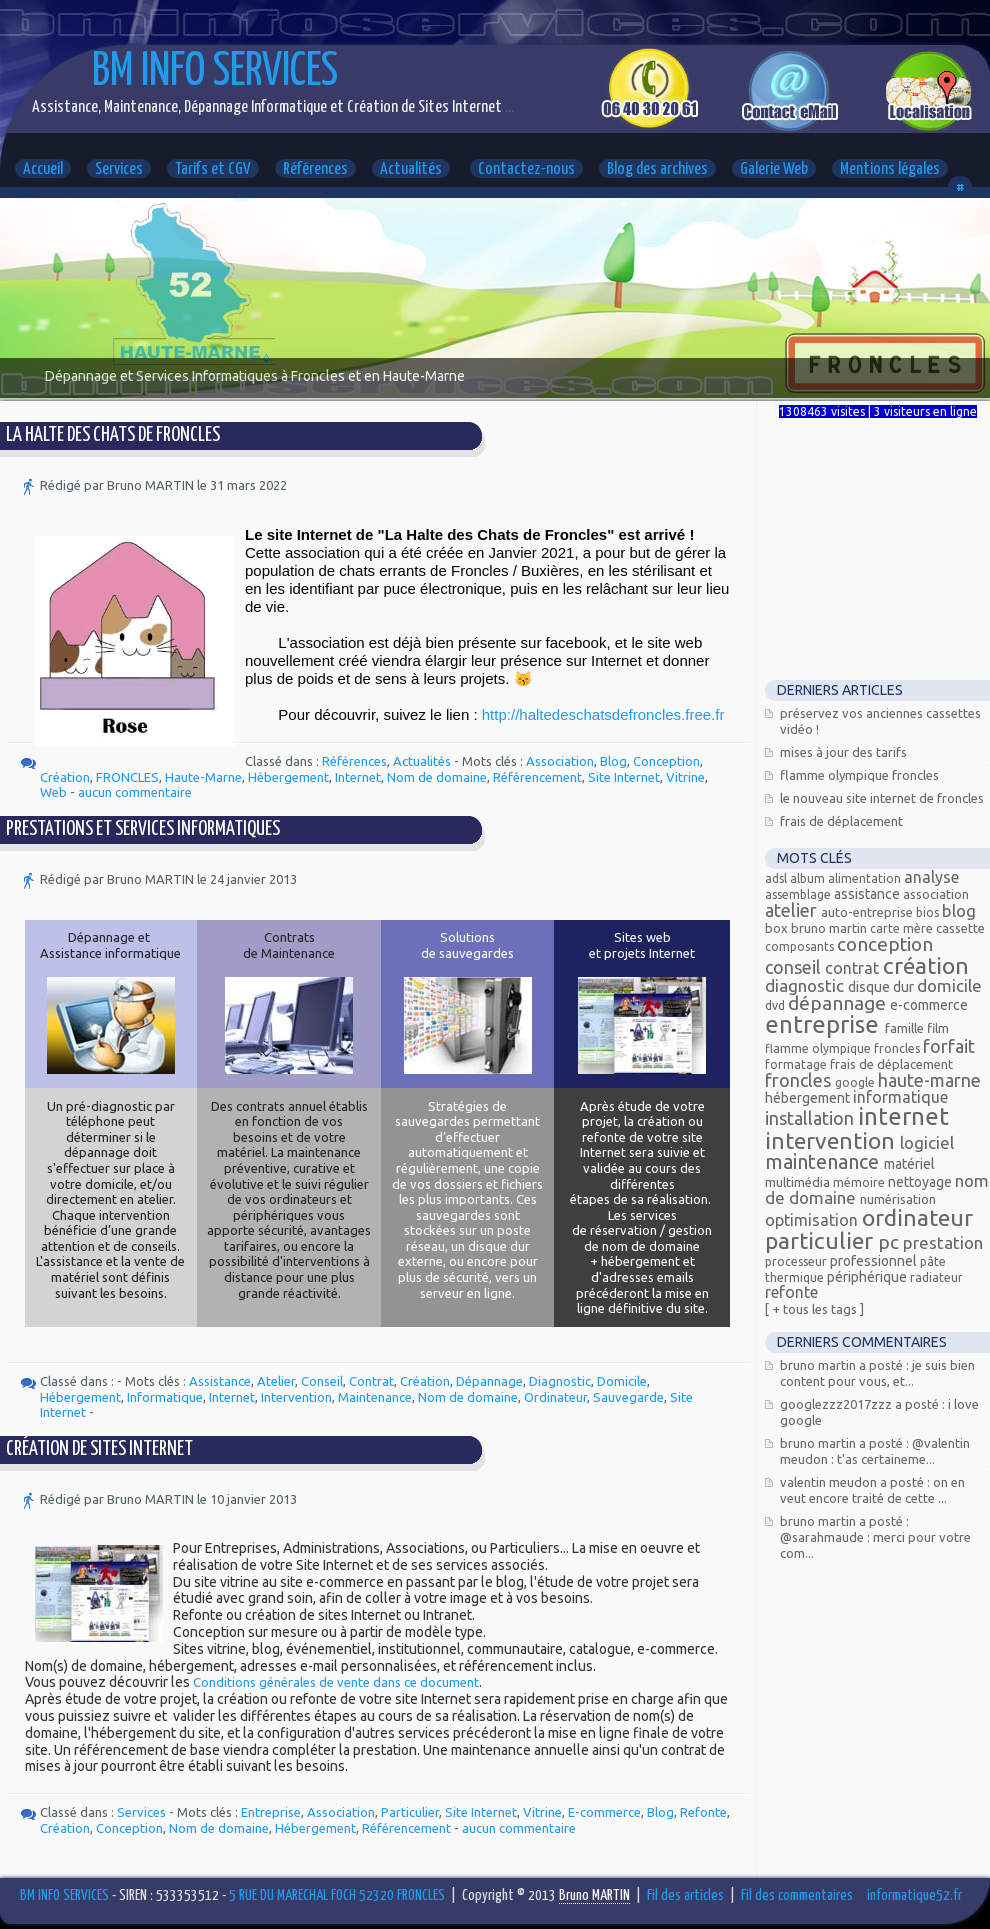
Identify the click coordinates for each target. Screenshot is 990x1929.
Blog (613, 761)
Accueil (43, 169)
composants (801, 946)
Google (856, 1082)
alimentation (866, 878)
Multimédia (799, 1182)
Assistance (220, 1381)
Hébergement (288, 777)
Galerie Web (774, 169)
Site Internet (624, 777)
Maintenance (375, 1397)
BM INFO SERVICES (215, 72)
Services (119, 169)
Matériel (909, 1164)
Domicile (622, 1381)
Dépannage (489, 1381)
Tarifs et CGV (213, 169)
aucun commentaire (135, 792)
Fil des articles (685, 1895)
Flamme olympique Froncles (844, 1048)
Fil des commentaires (797, 1895)
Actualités (411, 169)
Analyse (931, 877)
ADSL (777, 878)
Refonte (703, 1812)
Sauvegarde (628, 1397)
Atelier (276, 1381)
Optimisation (813, 1220)
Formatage (797, 1064)
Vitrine (685, 777)
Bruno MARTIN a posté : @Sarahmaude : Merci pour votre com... (875, 1537)
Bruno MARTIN (830, 928)
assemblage (799, 894)
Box (778, 928)
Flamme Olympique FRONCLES (859, 775)
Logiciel (927, 1142)
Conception (666, 761)
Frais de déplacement (841, 821)
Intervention (296, 1397)
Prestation (943, 1242)
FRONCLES (127, 777)
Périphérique (868, 1277)
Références (315, 169)
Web (53, 792)
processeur (797, 1261)
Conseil (322, 1381)
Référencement (537, 777)
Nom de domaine (437, 777)
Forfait (949, 1046)
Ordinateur (555, 1397)
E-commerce (604, 1812)
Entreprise (271, 1812)
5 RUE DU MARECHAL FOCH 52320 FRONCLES (337, 1895)
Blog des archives (657, 169)
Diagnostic (560, 1381)
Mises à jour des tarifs (843, 752)
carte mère (903, 928)
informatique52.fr (914, 1895)
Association (560, 761)
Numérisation (898, 1199)
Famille (906, 1028)
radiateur (936, 1277)
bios (929, 912)
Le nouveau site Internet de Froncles (882, 798)
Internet (358, 777)
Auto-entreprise (868, 912)
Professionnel (875, 1261)
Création (65, 777)
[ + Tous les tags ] (814, 1309)
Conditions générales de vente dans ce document (336, 1682)
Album (809, 878)
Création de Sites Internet (99, 1449)
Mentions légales (890, 169)
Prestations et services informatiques (143, 829)
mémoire (860, 1182)
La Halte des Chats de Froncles (113, 435)
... (508, 107)
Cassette (960, 928)
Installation (811, 1118)
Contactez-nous (526, 169)
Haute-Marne (203, 777)
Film (938, 1028)
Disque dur (882, 987)
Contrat (371, 1381)
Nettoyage (921, 1182)
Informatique (165, 1397)
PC (890, 1242)
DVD (776, 1005)
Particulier (410, 1812)
